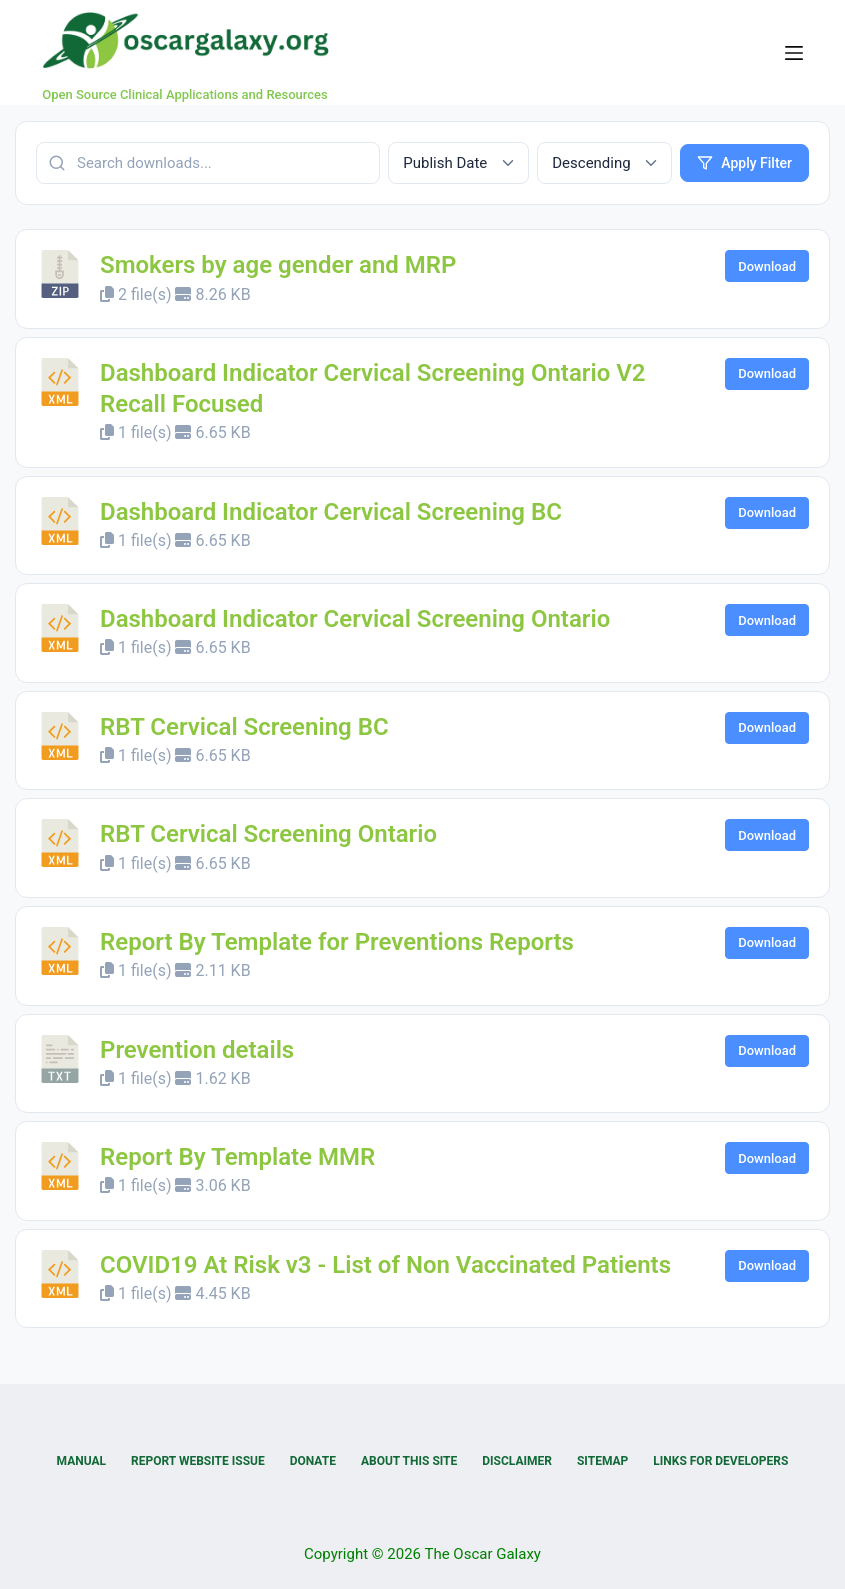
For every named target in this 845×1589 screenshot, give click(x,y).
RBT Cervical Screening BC (244, 727)
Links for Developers (720, 1461)
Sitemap (602, 1461)
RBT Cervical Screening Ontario (268, 834)
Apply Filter (744, 163)
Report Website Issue (198, 1461)
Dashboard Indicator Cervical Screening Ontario (355, 619)
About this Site (409, 1461)
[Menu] (794, 53)
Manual (81, 1461)
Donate (313, 1461)
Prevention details (197, 1050)
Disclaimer (517, 1461)
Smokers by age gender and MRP (278, 265)
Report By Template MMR (237, 1157)
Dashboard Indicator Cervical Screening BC (331, 512)
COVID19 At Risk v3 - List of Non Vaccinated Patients (385, 1265)
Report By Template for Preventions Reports (337, 942)
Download (767, 266)
